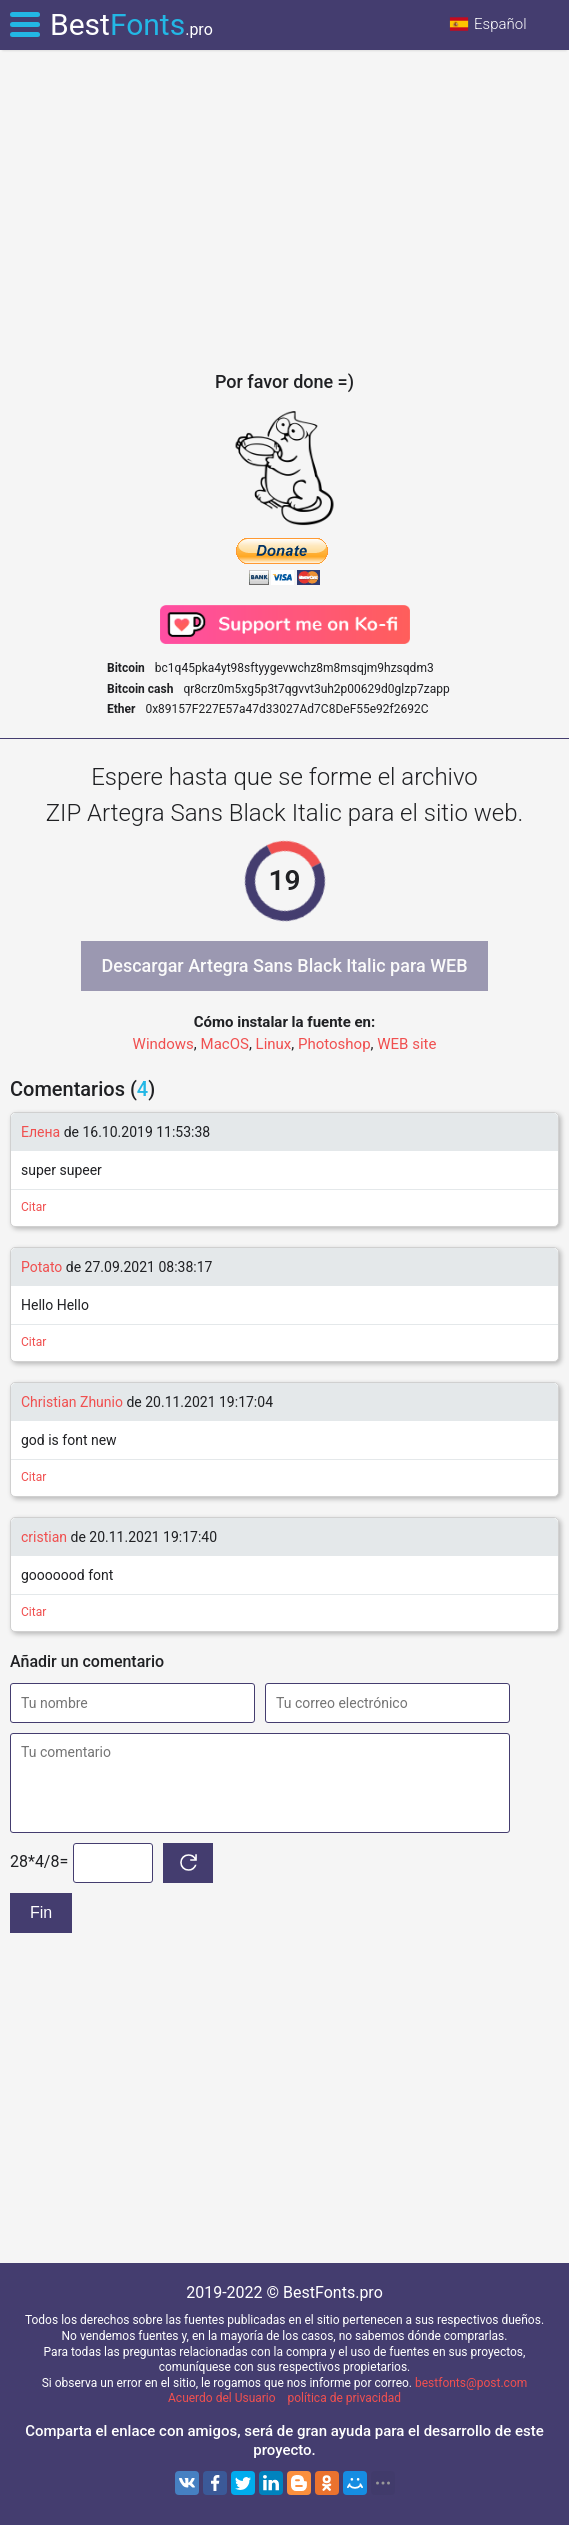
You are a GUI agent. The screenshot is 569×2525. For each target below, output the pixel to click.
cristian (44, 1537)
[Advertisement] (284, 210)
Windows (163, 1044)
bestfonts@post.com (471, 2383)
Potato (41, 1267)
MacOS (225, 1044)
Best (131, 24)
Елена (42, 1132)
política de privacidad (344, 2398)
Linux (274, 1044)
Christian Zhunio (72, 1402)
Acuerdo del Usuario (222, 2398)
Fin (41, 1912)
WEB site (406, 1044)
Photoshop (334, 1044)
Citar (33, 1207)
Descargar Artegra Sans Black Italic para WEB (284, 965)
